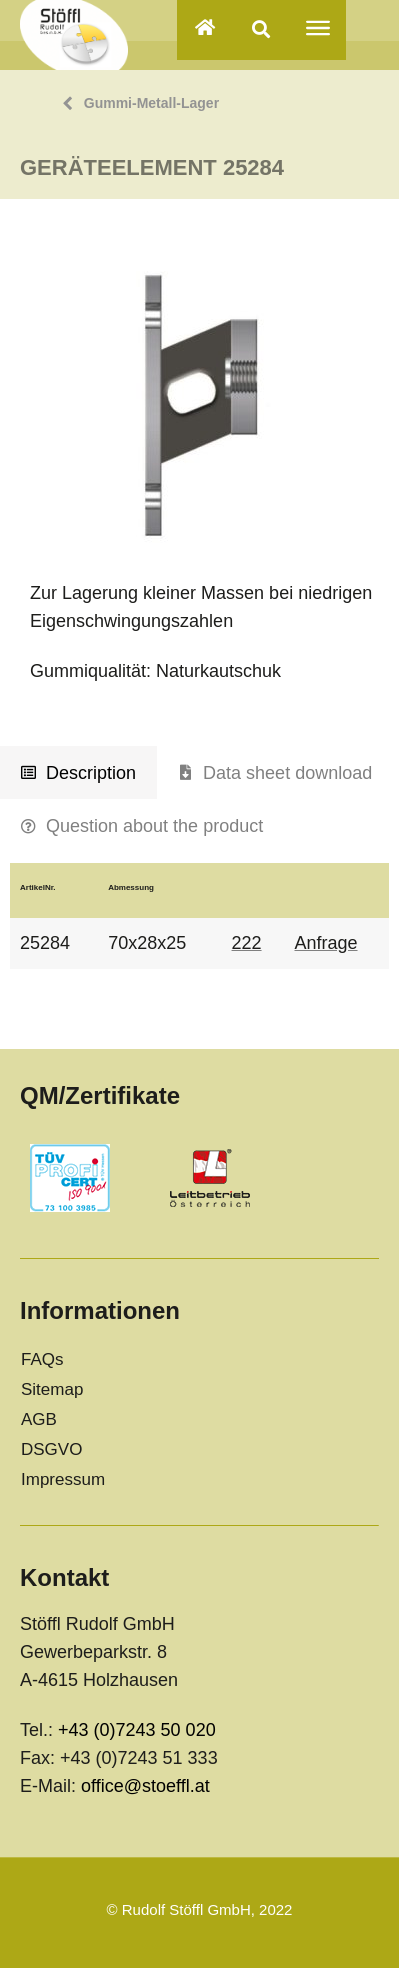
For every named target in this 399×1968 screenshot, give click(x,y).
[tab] (78, 773)
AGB (39, 1419)
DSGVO (51, 1449)
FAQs (42, 1359)
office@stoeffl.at (145, 1786)
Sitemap (52, 1389)
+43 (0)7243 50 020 (137, 1730)
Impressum (63, 1479)
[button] (261, 28)
